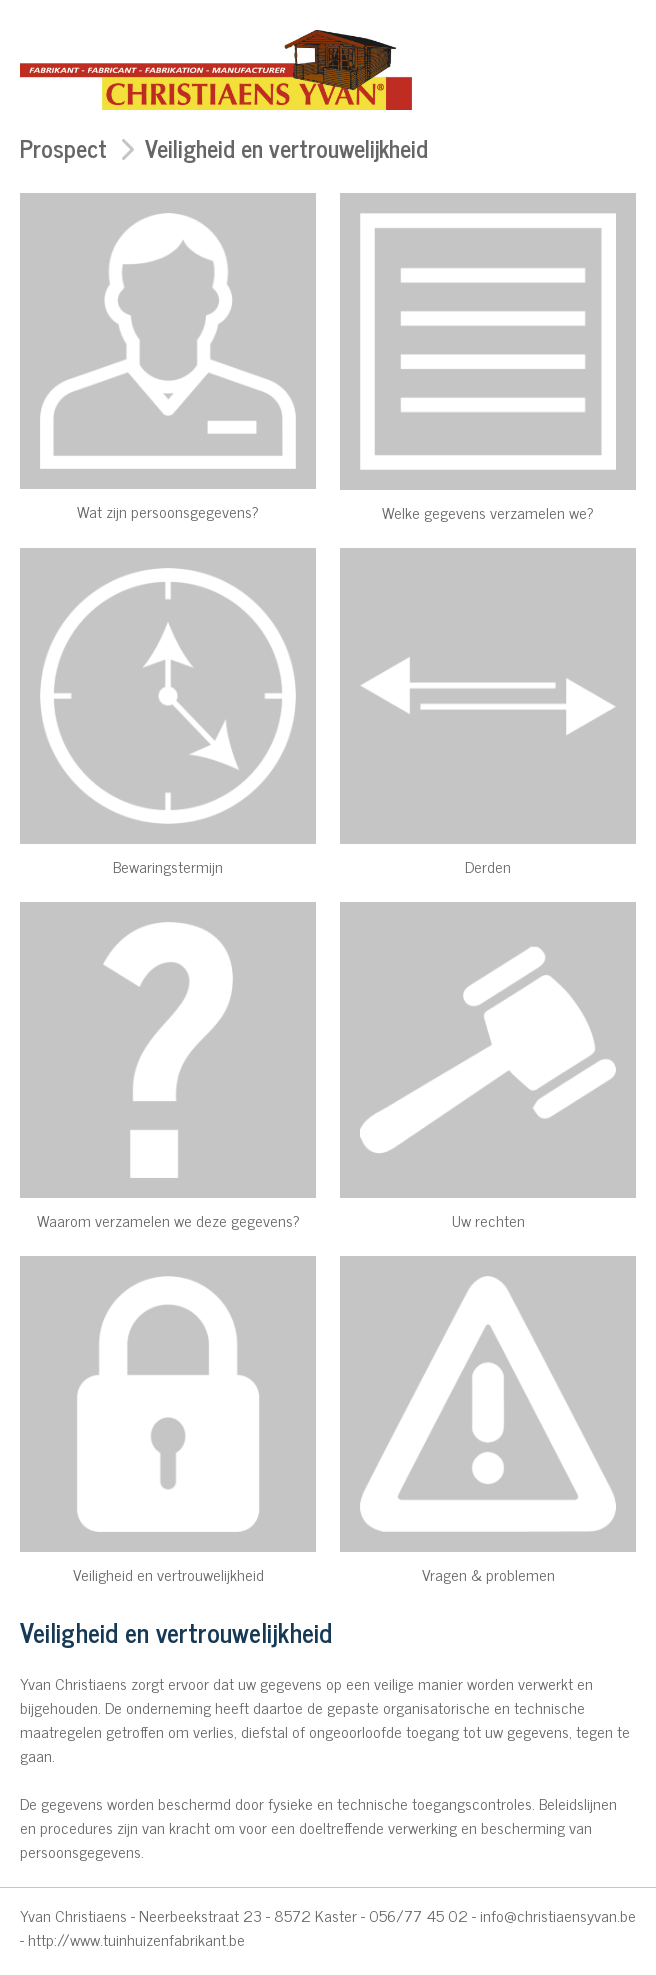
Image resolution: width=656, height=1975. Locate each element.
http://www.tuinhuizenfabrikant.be (136, 1939)
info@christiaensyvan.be (558, 1915)
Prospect (63, 147)
